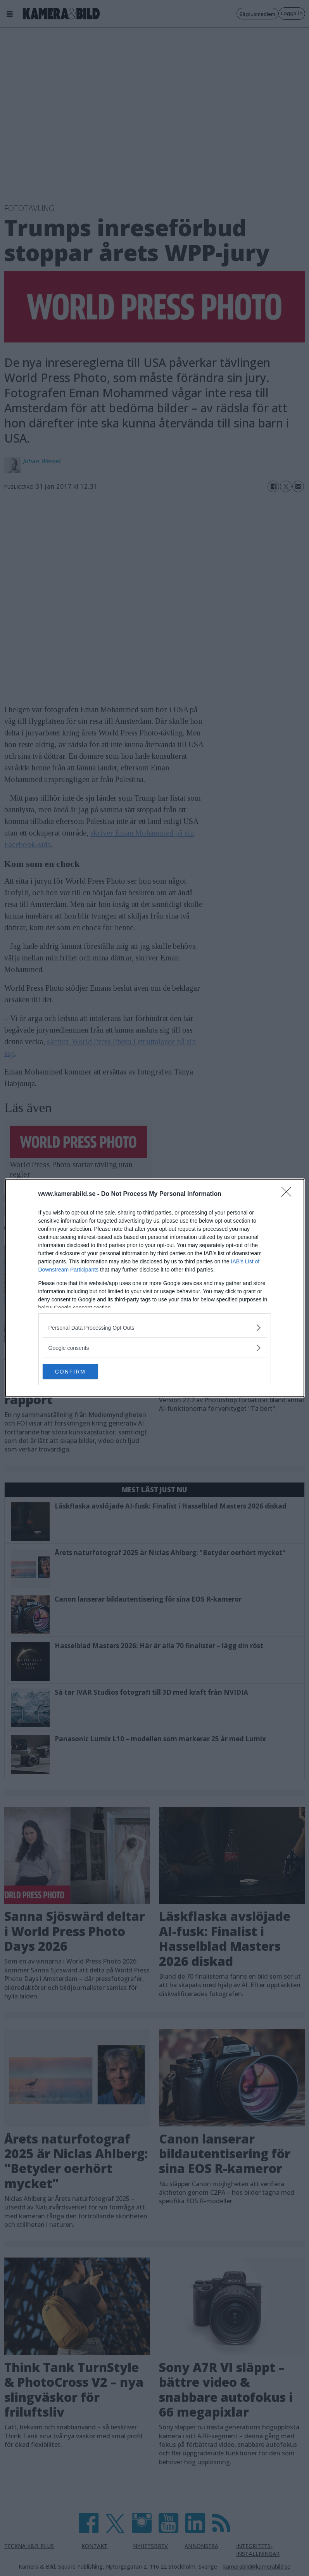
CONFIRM (79, 1371)
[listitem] (154, 1327)
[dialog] (154, 1288)
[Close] (288, 1194)
